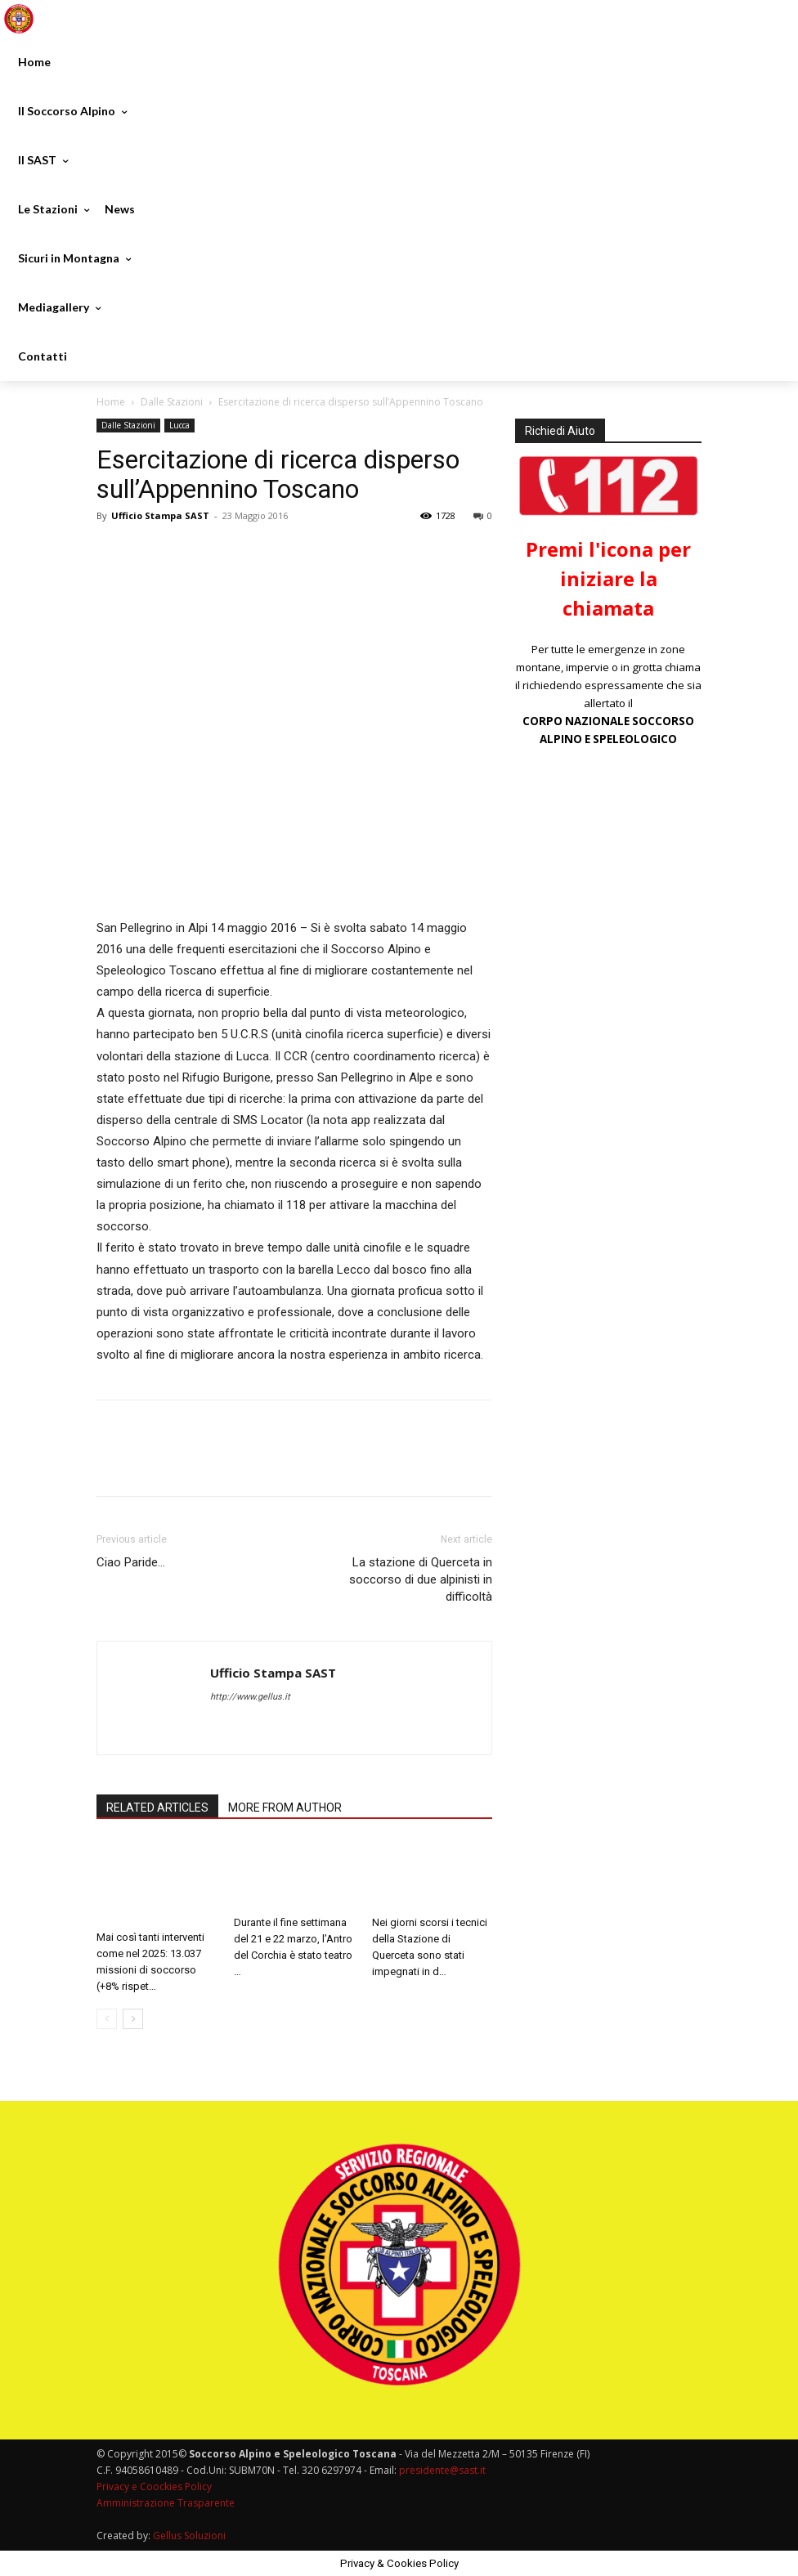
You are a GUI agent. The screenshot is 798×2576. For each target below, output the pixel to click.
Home (110, 402)
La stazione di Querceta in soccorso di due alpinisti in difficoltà (420, 1579)
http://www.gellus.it (250, 1696)
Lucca (179, 425)
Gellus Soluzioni (189, 2535)
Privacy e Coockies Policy (154, 2486)
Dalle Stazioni (172, 402)
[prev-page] (106, 2019)
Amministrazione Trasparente (165, 2503)
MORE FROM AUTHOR (285, 1807)
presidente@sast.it (441, 2470)
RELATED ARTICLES (157, 1807)
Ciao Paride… (130, 1562)
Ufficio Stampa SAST (160, 515)
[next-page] (133, 2019)
